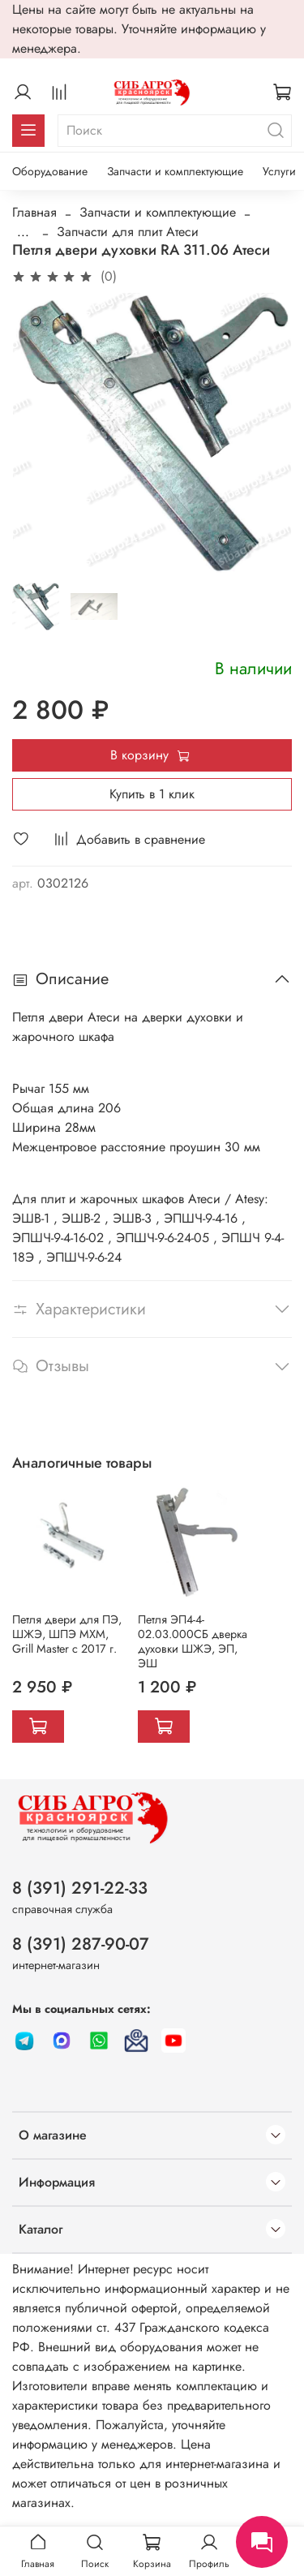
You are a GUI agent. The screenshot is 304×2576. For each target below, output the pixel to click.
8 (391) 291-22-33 (80, 1888)
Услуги (279, 171)
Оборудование (50, 171)
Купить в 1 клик (152, 794)
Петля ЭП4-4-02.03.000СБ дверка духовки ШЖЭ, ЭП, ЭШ (192, 1641)
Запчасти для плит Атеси (128, 231)
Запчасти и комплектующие (175, 171)
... (23, 232)
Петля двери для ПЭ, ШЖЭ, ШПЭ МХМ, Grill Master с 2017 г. (67, 1634)
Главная (34, 212)
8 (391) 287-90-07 (80, 1944)
